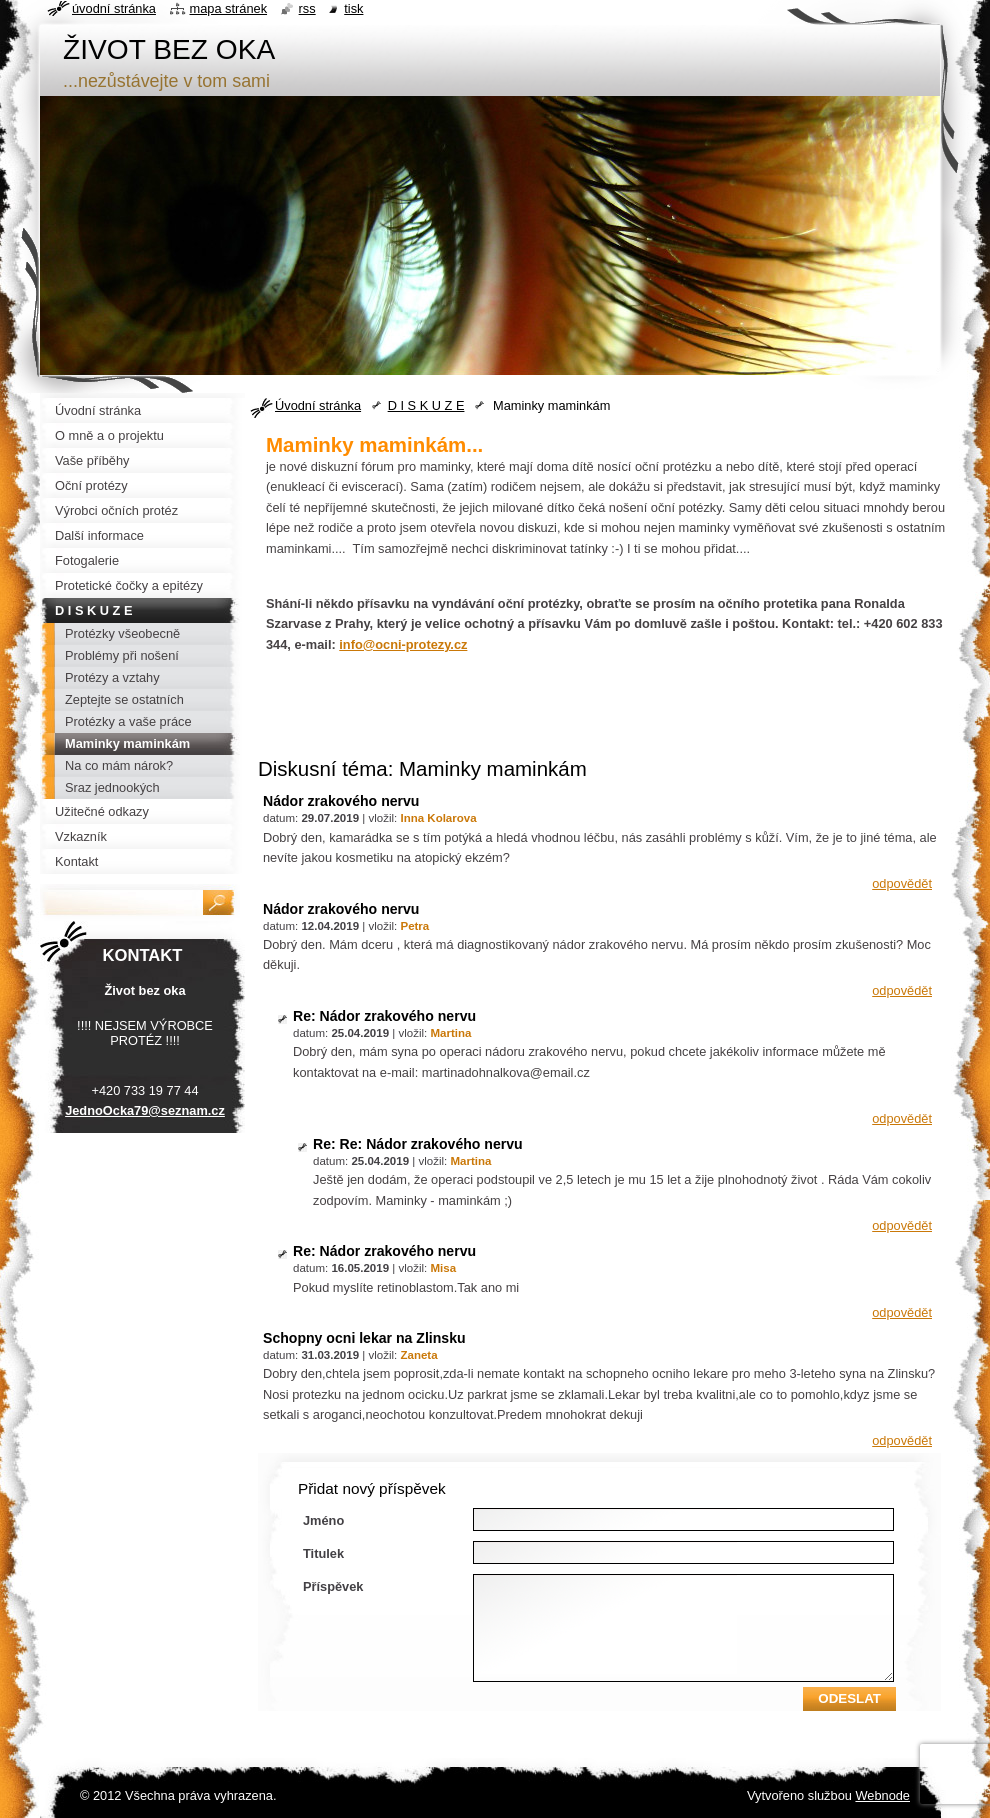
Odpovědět (902, 883)
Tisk (353, 8)
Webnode (882, 1795)
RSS (307, 8)
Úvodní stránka (318, 405)
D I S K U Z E (426, 405)
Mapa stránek (229, 8)
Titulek (323, 1553)
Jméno (323, 1520)
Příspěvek (333, 1586)
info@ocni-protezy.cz (403, 644)
